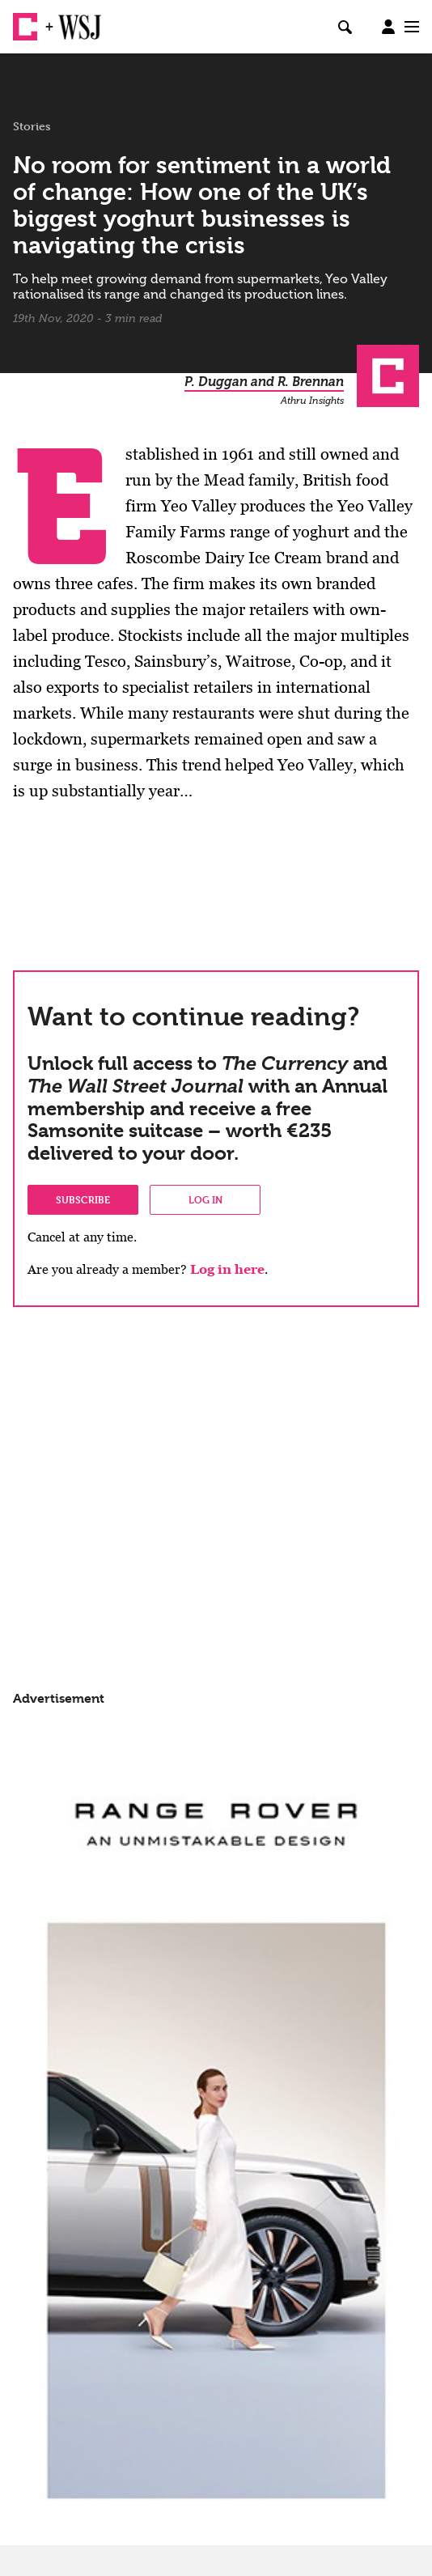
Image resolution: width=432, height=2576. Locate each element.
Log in (205, 1199)
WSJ (71, 20)
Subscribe (83, 1199)
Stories (32, 126)
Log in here (227, 1269)
